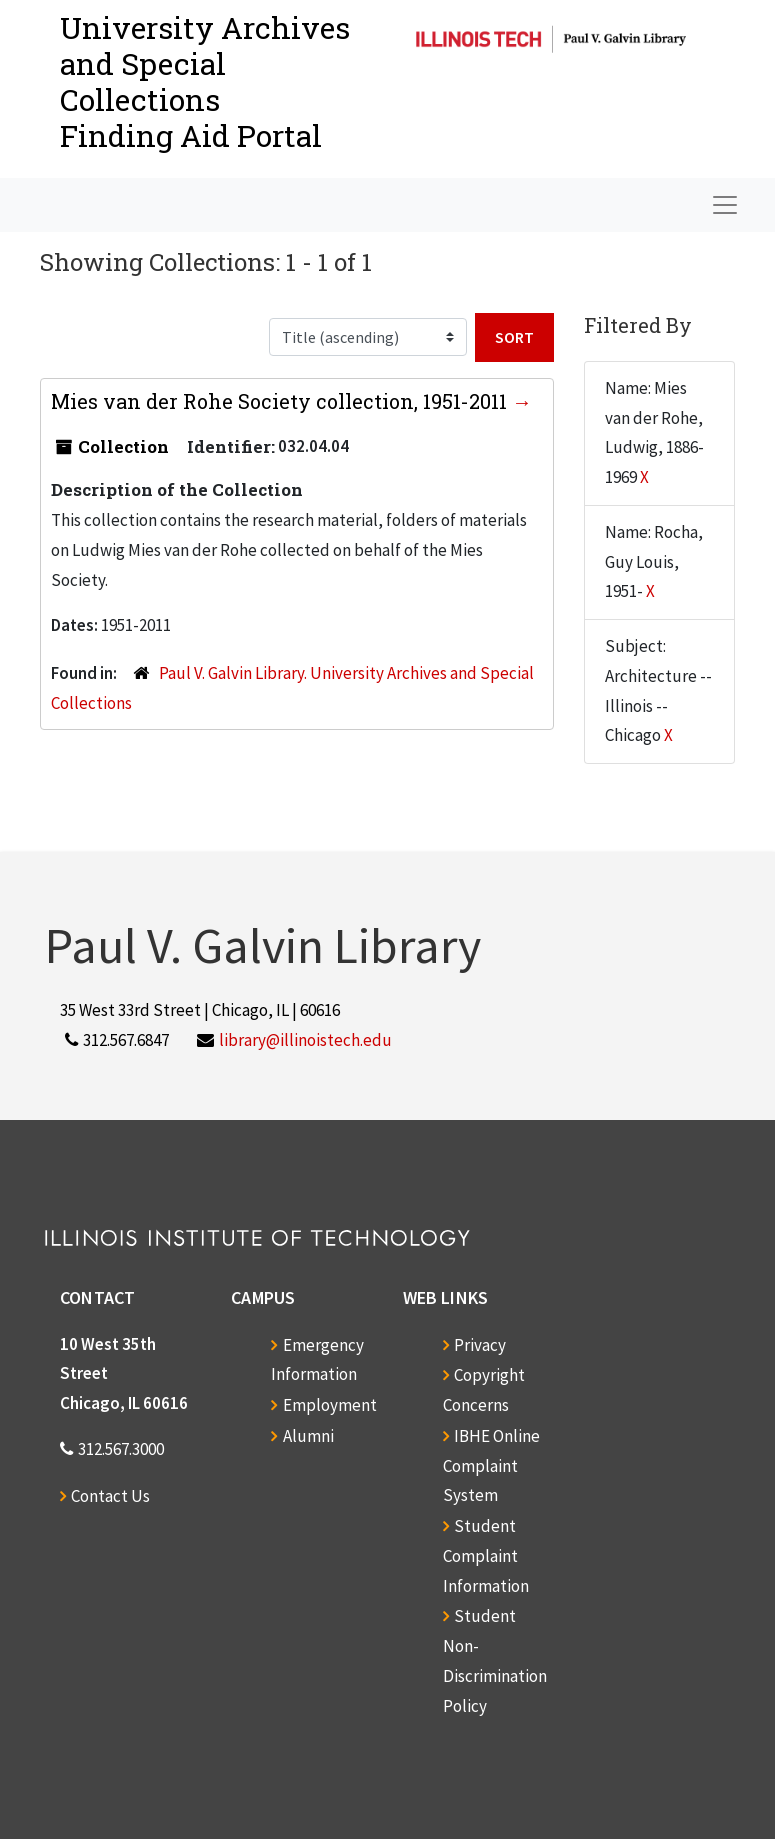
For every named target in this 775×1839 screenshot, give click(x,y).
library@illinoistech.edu (305, 1040)
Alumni (308, 1436)
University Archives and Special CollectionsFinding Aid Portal (205, 81)
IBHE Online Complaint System (491, 1466)
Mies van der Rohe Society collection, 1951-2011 (281, 401)
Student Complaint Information (486, 1556)
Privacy (480, 1345)
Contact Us (110, 1496)
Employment (330, 1405)
